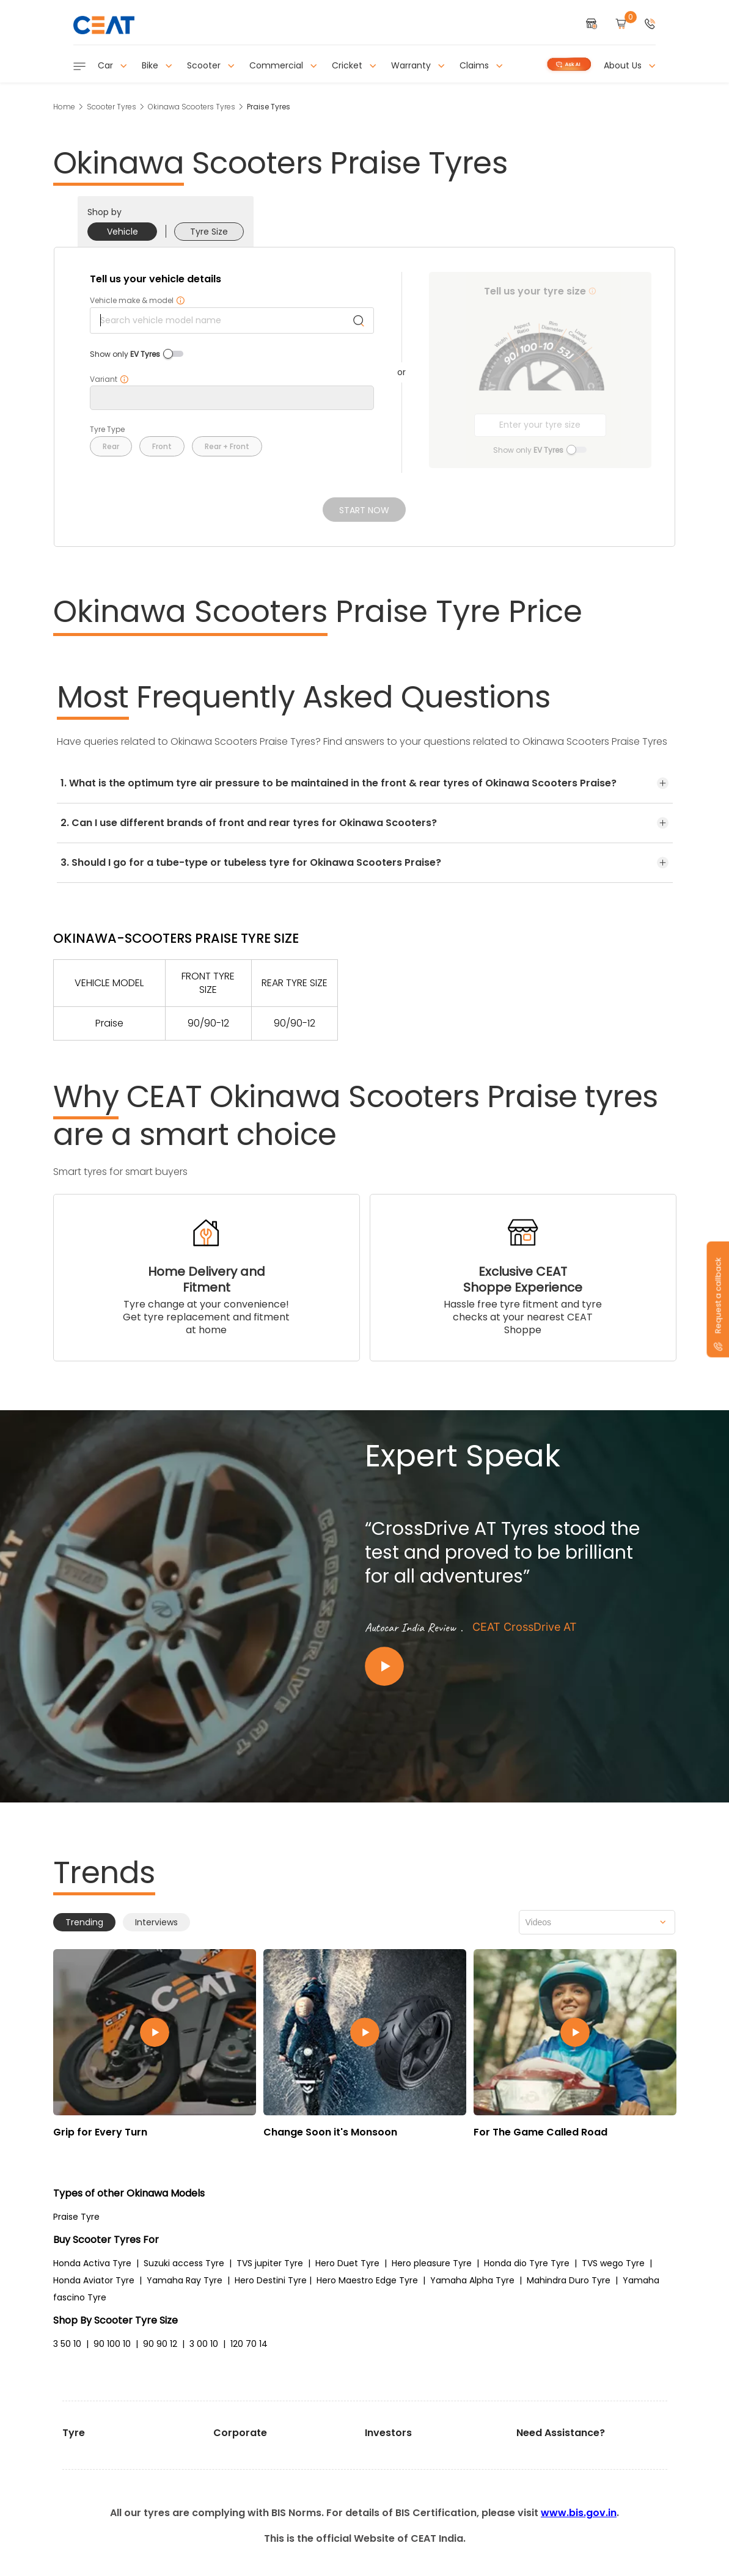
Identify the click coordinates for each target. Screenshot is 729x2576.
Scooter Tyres (111, 106)
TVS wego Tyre (613, 2263)
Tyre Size (209, 231)
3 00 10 (203, 2344)
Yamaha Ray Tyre (184, 2280)
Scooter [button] (211, 65)
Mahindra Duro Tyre (568, 2280)
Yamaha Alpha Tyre (472, 2280)
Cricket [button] (354, 65)
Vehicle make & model (137, 301)
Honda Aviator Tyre (93, 2280)
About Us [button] (630, 65)
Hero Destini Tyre (271, 2280)
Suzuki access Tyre (184, 2263)
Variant (109, 379)
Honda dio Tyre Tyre (527, 2263)
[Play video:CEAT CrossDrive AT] (511, 1666)
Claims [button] (481, 65)
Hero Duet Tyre (347, 2263)
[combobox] (597, 1922)
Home (64, 106)
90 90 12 (160, 2344)
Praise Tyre (76, 2217)
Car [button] (112, 65)
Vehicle (122, 231)
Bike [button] (157, 65)
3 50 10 (67, 2344)
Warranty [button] (418, 65)
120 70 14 (249, 2344)
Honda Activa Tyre (92, 2263)
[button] (650, 24)
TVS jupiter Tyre (269, 2263)
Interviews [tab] (156, 1922)
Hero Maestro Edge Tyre (367, 2280)
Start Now (364, 510)
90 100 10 (112, 2344)
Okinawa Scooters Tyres (191, 106)
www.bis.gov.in (579, 2513)
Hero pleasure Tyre (432, 2263)
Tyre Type (107, 429)
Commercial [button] (283, 65)
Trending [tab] (84, 1922)
